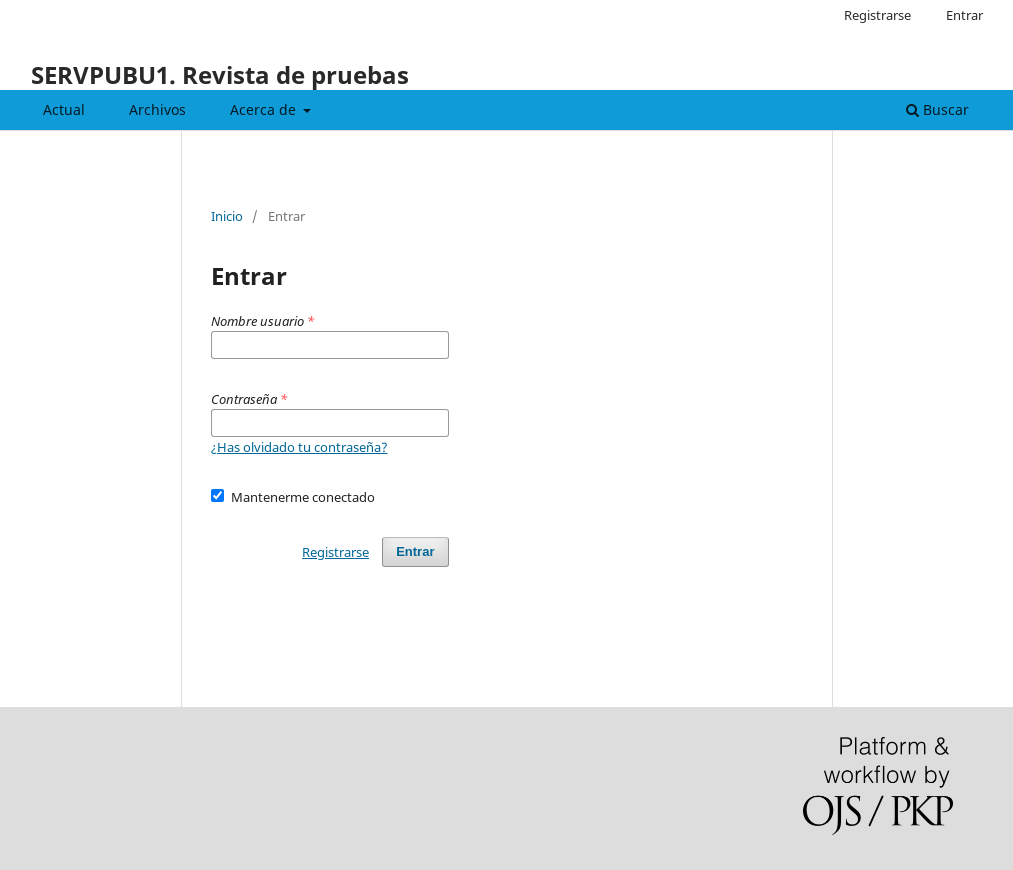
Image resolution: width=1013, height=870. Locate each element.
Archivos (157, 109)
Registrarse (877, 15)
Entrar (964, 15)
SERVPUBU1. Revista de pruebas (220, 74)
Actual (64, 109)
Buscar (937, 109)
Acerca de (265, 109)
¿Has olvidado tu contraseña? (299, 447)
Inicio (227, 216)
